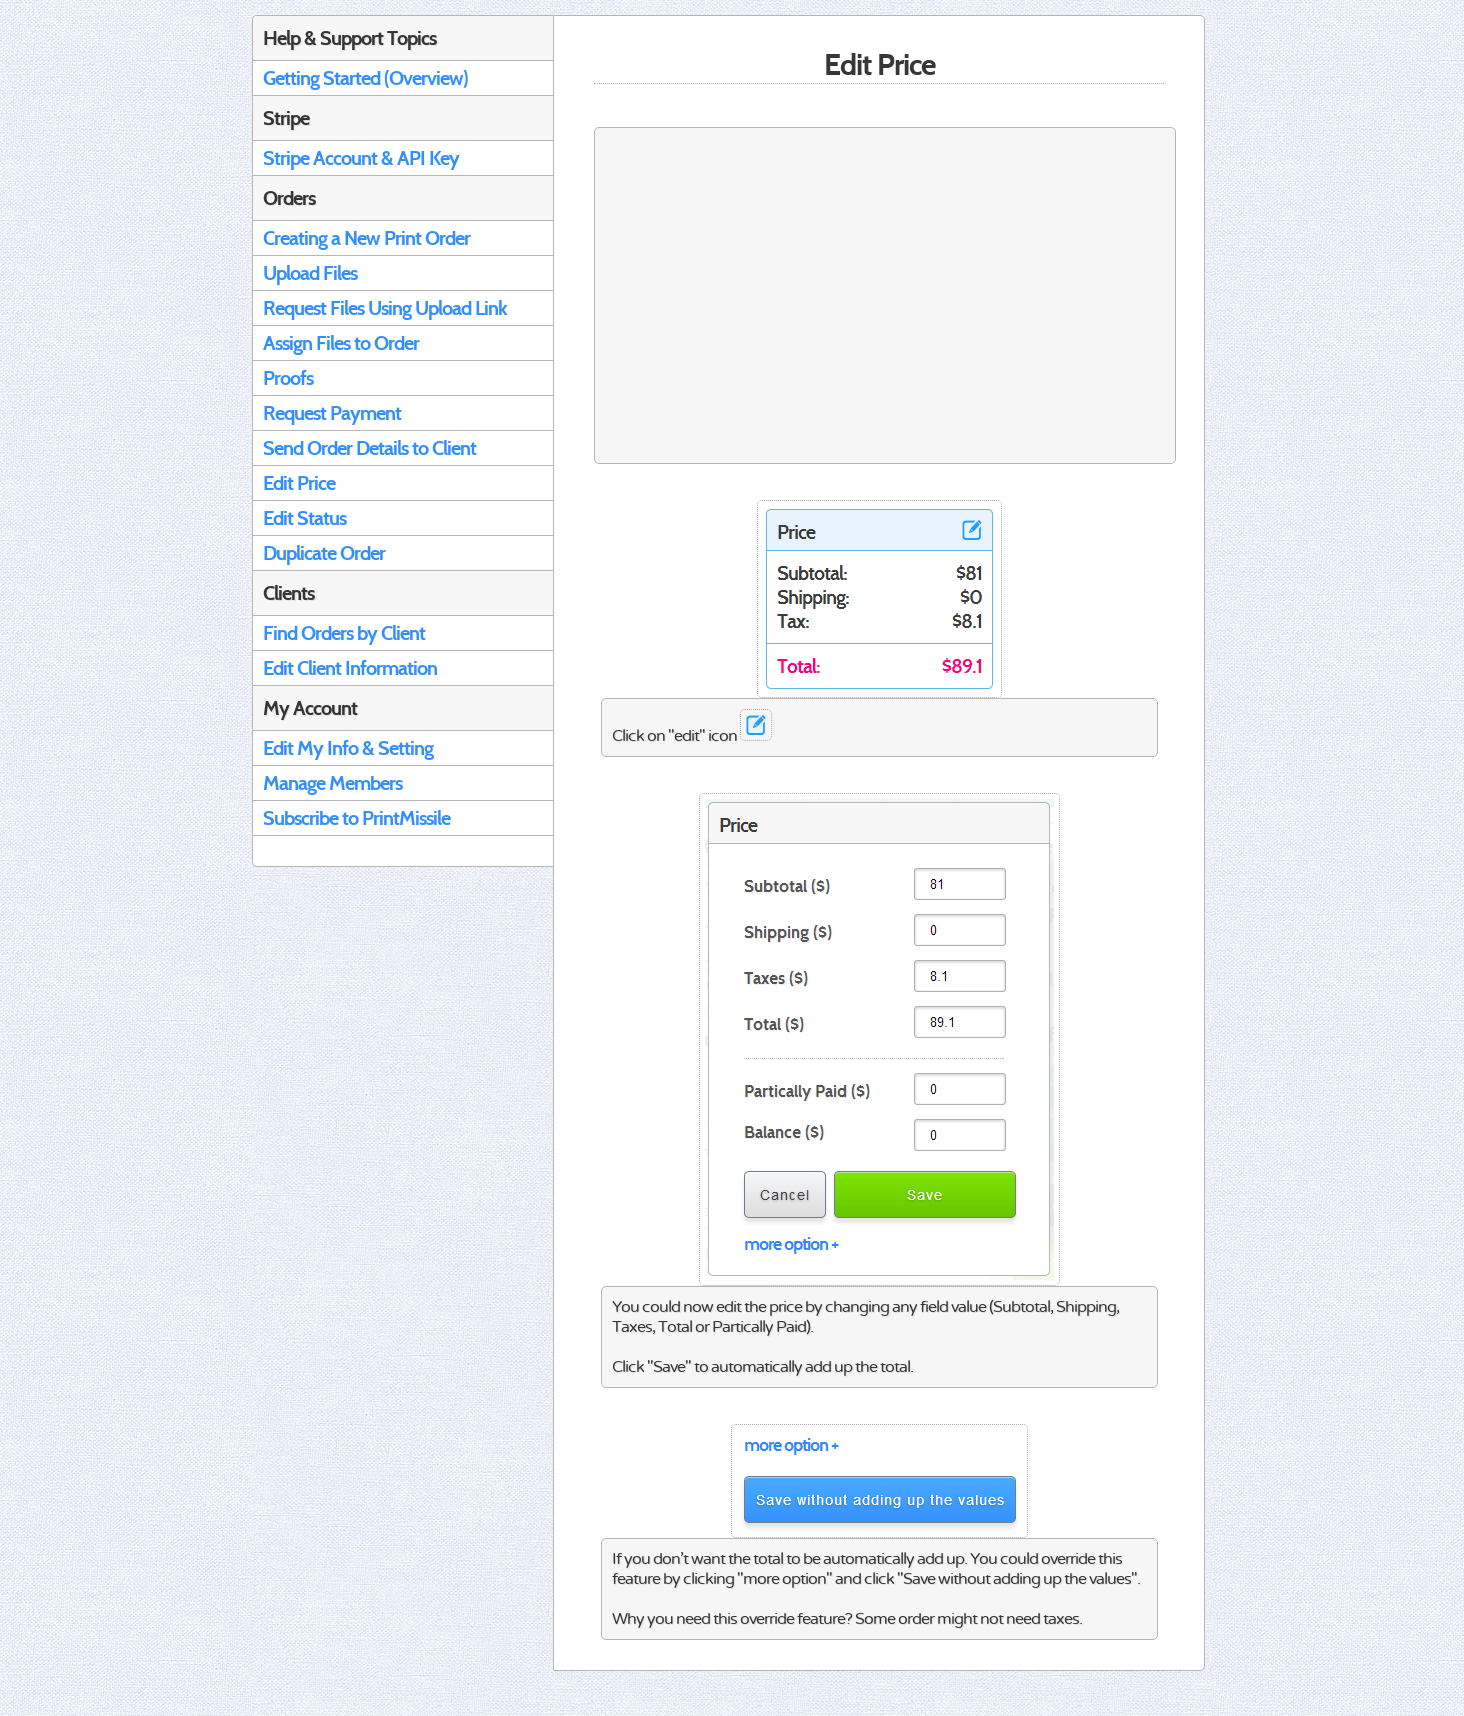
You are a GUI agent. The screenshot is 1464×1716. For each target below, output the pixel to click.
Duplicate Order (324, 553)
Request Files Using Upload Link (385, 308)
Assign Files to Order (341, 343)
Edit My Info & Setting (348, 748)
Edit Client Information (350, 668)
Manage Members (332, 783)
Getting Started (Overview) (365, 78)
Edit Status (304, 518)
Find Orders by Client (344, 633)
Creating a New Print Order (366, 238)
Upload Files (310, 273)
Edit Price (299, 483)
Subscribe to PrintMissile (356, 818)
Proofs (288, 378)
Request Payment (332, 413)
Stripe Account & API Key (361, 158)
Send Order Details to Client (369, 448)
